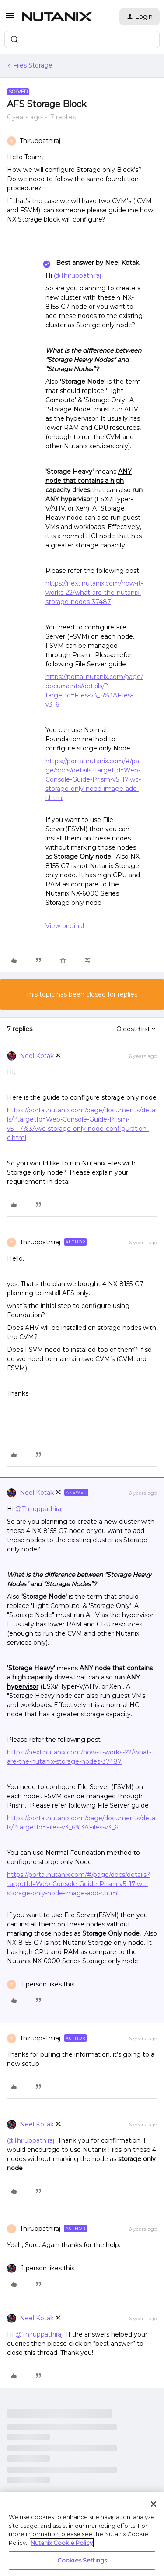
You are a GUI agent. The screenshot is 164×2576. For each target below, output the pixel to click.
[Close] (153, 2504)
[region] (82, 2534)
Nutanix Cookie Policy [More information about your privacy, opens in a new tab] (62, 2542)
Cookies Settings (82, 2560)
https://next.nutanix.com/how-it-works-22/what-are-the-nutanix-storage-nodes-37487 (94, 592)
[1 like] (40, 1984)
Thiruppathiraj (40, 141)
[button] (9, 18)
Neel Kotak (37, 1056)
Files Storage (32, 65)
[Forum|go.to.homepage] (57, 17)
